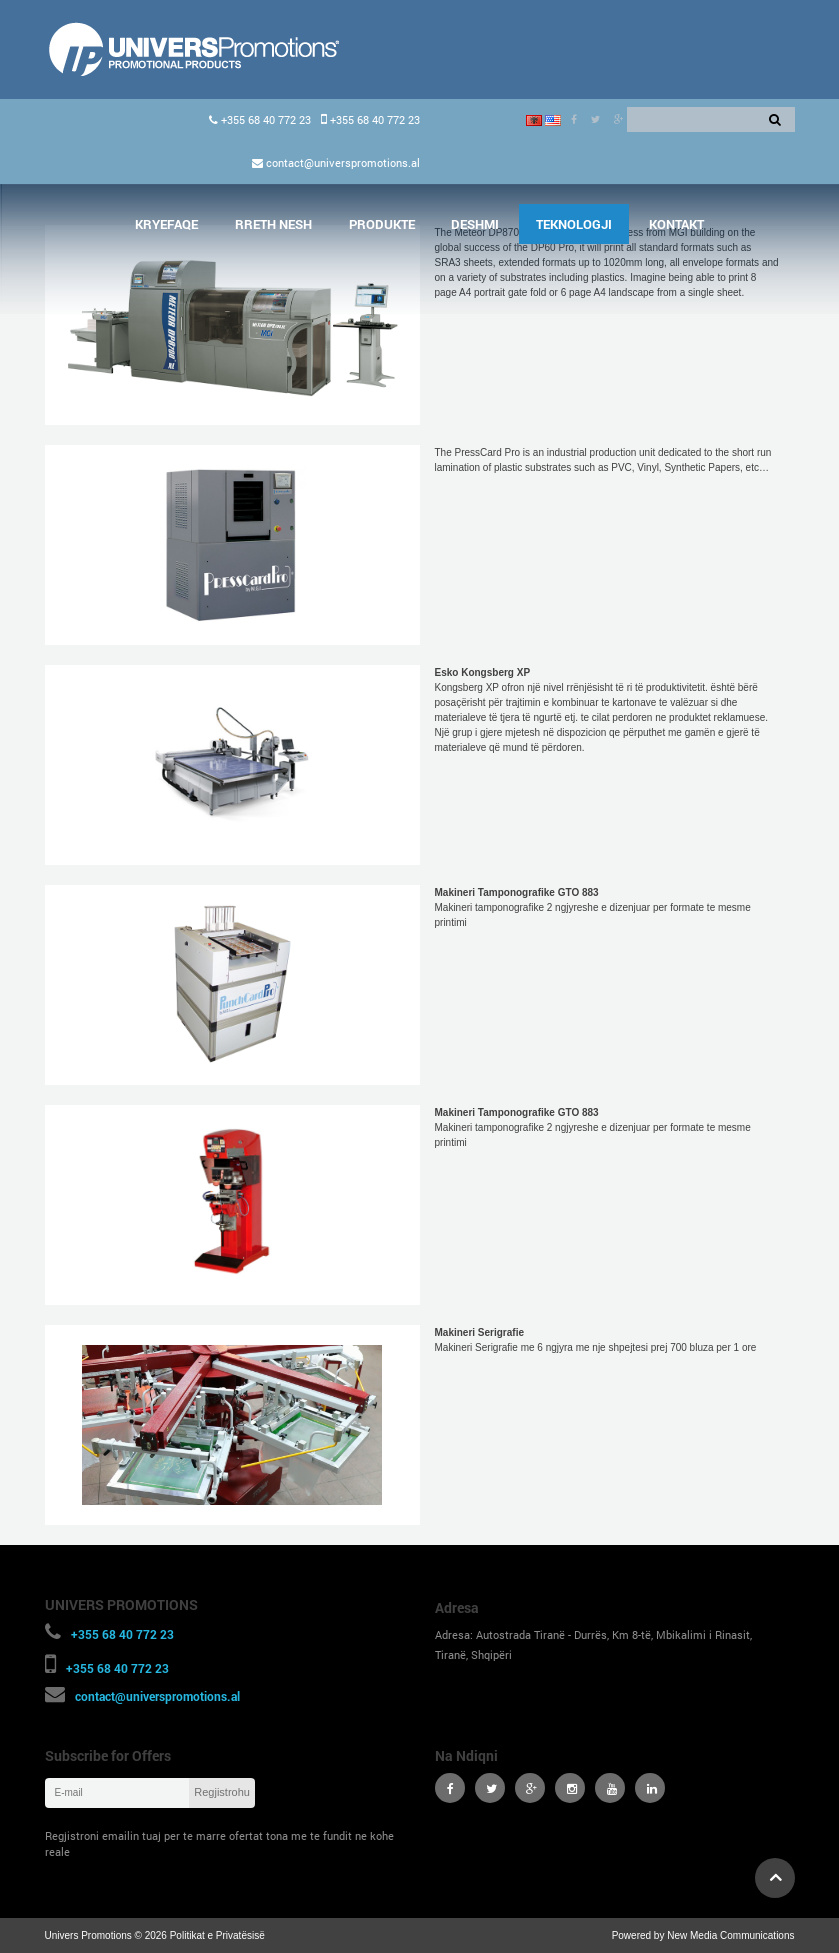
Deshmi (475, 224)
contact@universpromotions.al (341, 162)
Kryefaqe (166, 224)
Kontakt (676, 224)
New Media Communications (730, 1935)
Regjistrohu (222, 1792)
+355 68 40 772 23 (264, 119)
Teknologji (574, 224)
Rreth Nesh (273, 224)
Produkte (382, 224)
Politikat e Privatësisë (217, 1935)
